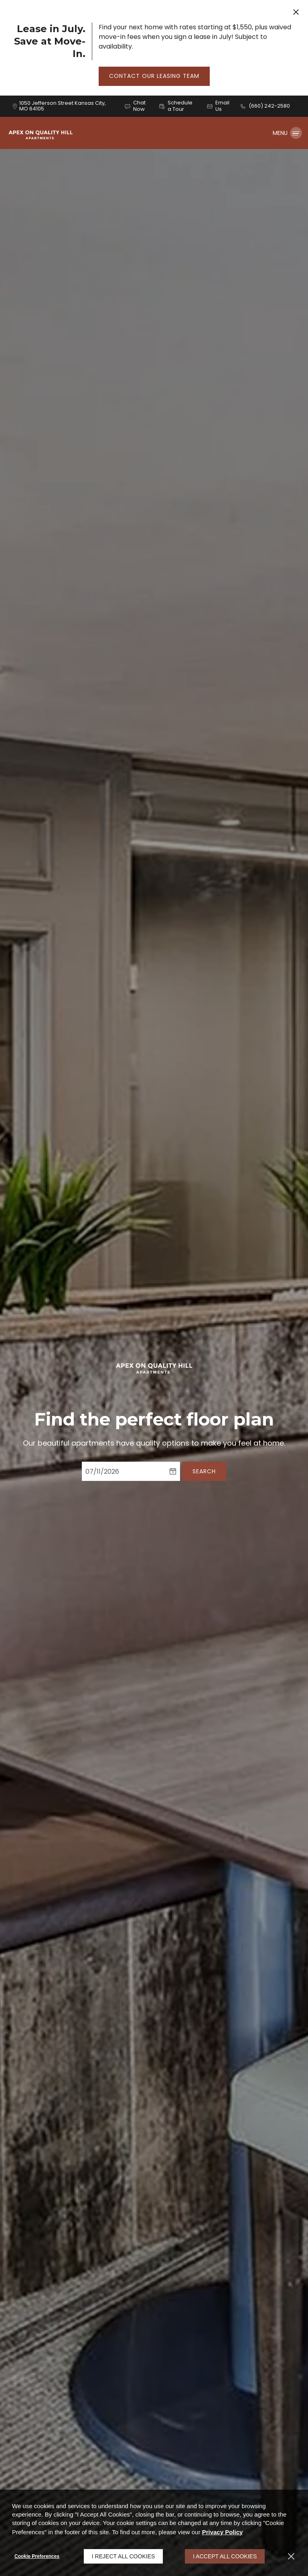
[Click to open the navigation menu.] (287, 133)
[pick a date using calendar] (173, 1471)
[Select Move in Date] (124, 1471)
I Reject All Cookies (123, 2556)
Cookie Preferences (36, 2556)
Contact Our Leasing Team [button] (154, 76)
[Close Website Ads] (296, 12)
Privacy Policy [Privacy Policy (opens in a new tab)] (222, 2532)
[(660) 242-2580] (265, 106)
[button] (136, 106)
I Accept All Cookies (225, 2556)
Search (204, 1471)
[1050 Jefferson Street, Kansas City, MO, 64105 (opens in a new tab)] (66, 106)
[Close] (291, 2556)
